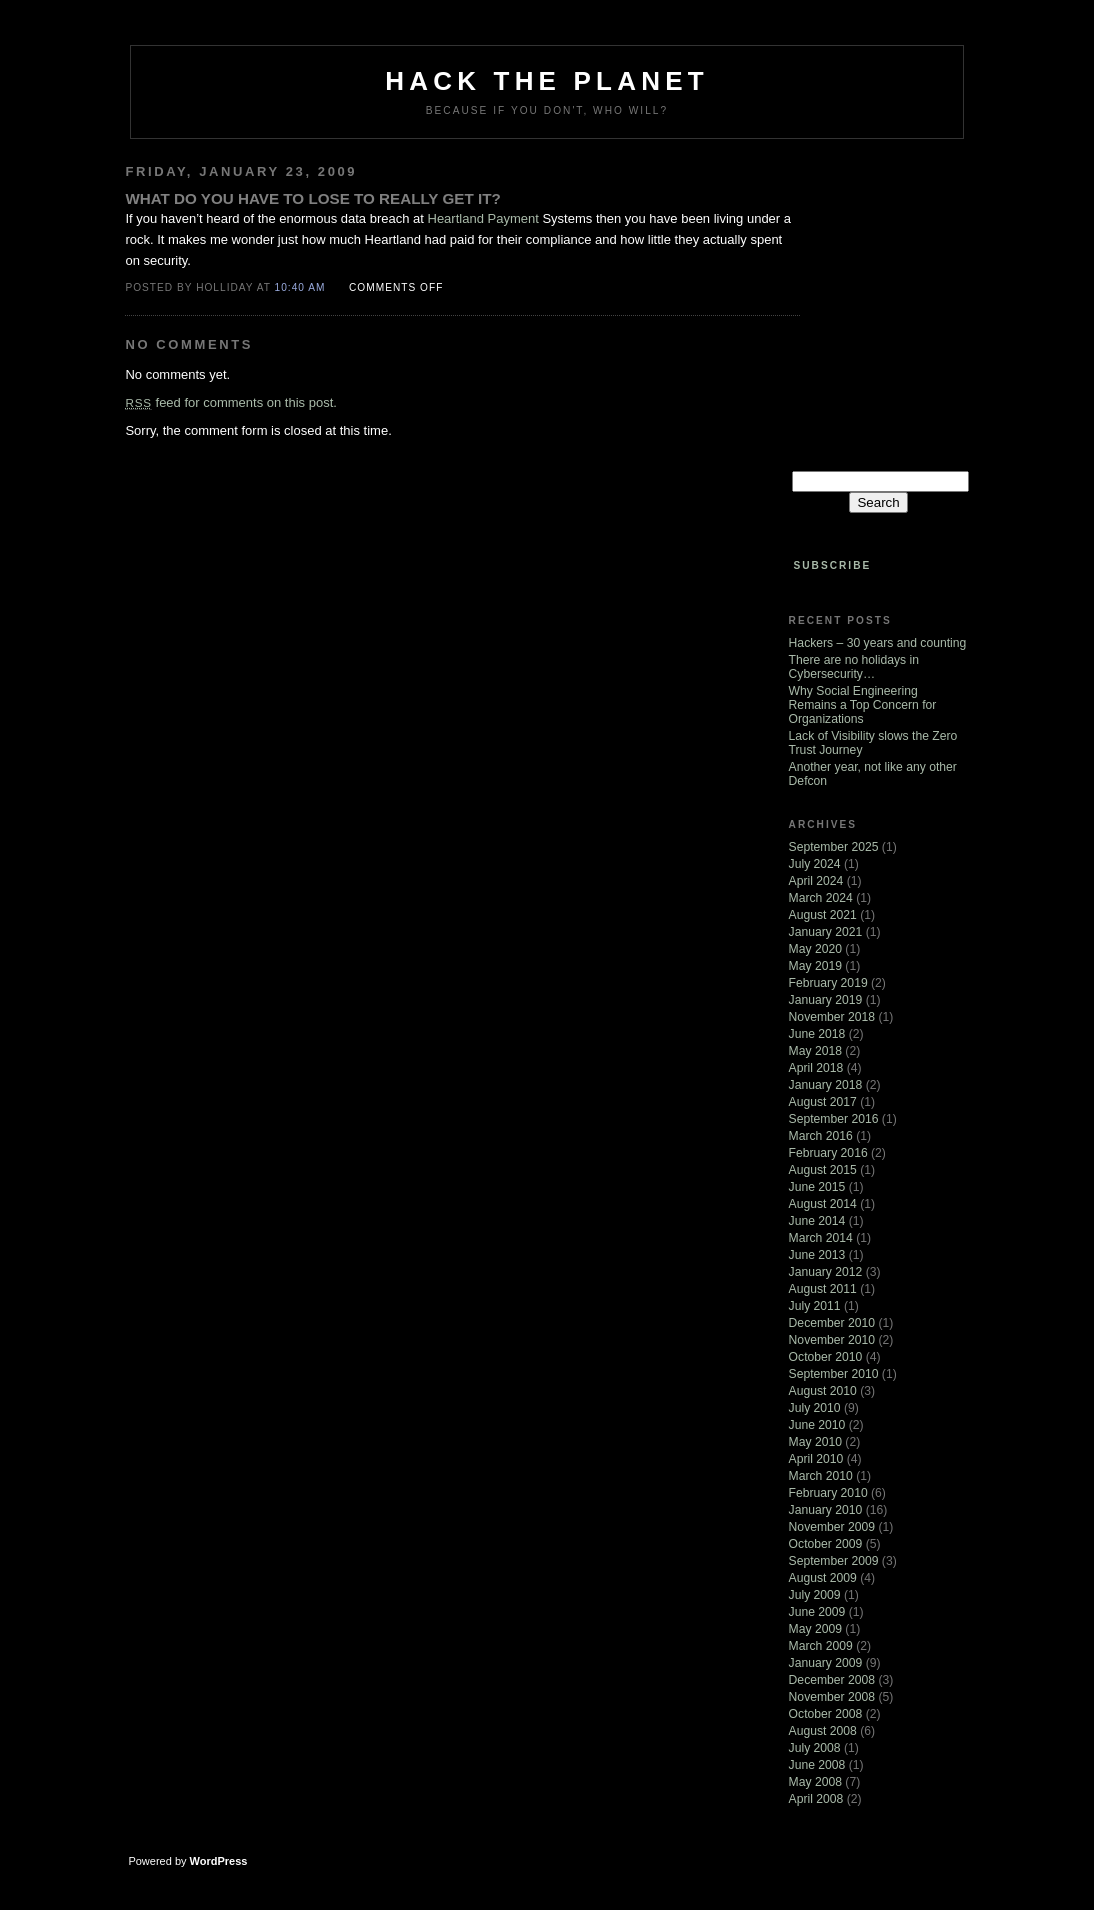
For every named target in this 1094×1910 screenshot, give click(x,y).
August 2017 (823, 1102)
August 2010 (823, 1391)
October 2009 (826, 1544)
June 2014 (817, 1221)
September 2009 (834, 1561)
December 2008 (832, 1680)
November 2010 (832, 1340)
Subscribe (832, 565)
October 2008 (826, 1714)
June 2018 (817, 1034)
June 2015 (817, 1187)
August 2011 (823, 1289)
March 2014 (821, 1238)
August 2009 (823, 1578)
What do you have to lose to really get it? (312, 198)
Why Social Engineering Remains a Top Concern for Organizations (863, 705)
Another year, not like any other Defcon (873, 774)
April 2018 (816, 1068)
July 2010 (815, 1408)
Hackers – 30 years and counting (878, 643)
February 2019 (828, 983)
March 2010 (821, 1476)
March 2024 (821, 898)
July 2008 (815, 1748)
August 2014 (823, 1204)
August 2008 (823, 1731)
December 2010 (832, 1323)
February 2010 (828, 1493)
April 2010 (816, 1459)
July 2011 (815, 1306)
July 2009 (815, 1595)
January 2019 (826, 1000)
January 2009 (826, 1663)
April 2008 (816, 1799)
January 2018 (826, 1085)
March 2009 (821, 1646)
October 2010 (826, 1357)
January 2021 (826, 932)
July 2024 (815, 864)
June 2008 (817, 1765)
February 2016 (828, 1153)
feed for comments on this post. (230, 402)
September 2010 (834, 1374)
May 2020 (815, 949)
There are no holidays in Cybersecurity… (854, 667)
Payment (513, 218)
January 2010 (826, 1510)
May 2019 (815, 966)
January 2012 (826, 1272)
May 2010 (815, 1442)
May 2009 (815, 1629)
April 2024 (816, 881)
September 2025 (834, 847)
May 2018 (815, 1051)
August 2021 (823, 915)
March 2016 (821, 1136)
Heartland (456, 218)
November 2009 (832, 1527)
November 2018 (832, 1017)
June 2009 (817, 1612)
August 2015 (823, 1170)
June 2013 (817, 1255)
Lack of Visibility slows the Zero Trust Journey (873, 743)
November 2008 (832, 1697)
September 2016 (834, 1119)
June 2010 (817, 1425)
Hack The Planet (547, 81)
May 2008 (815, 1782)
